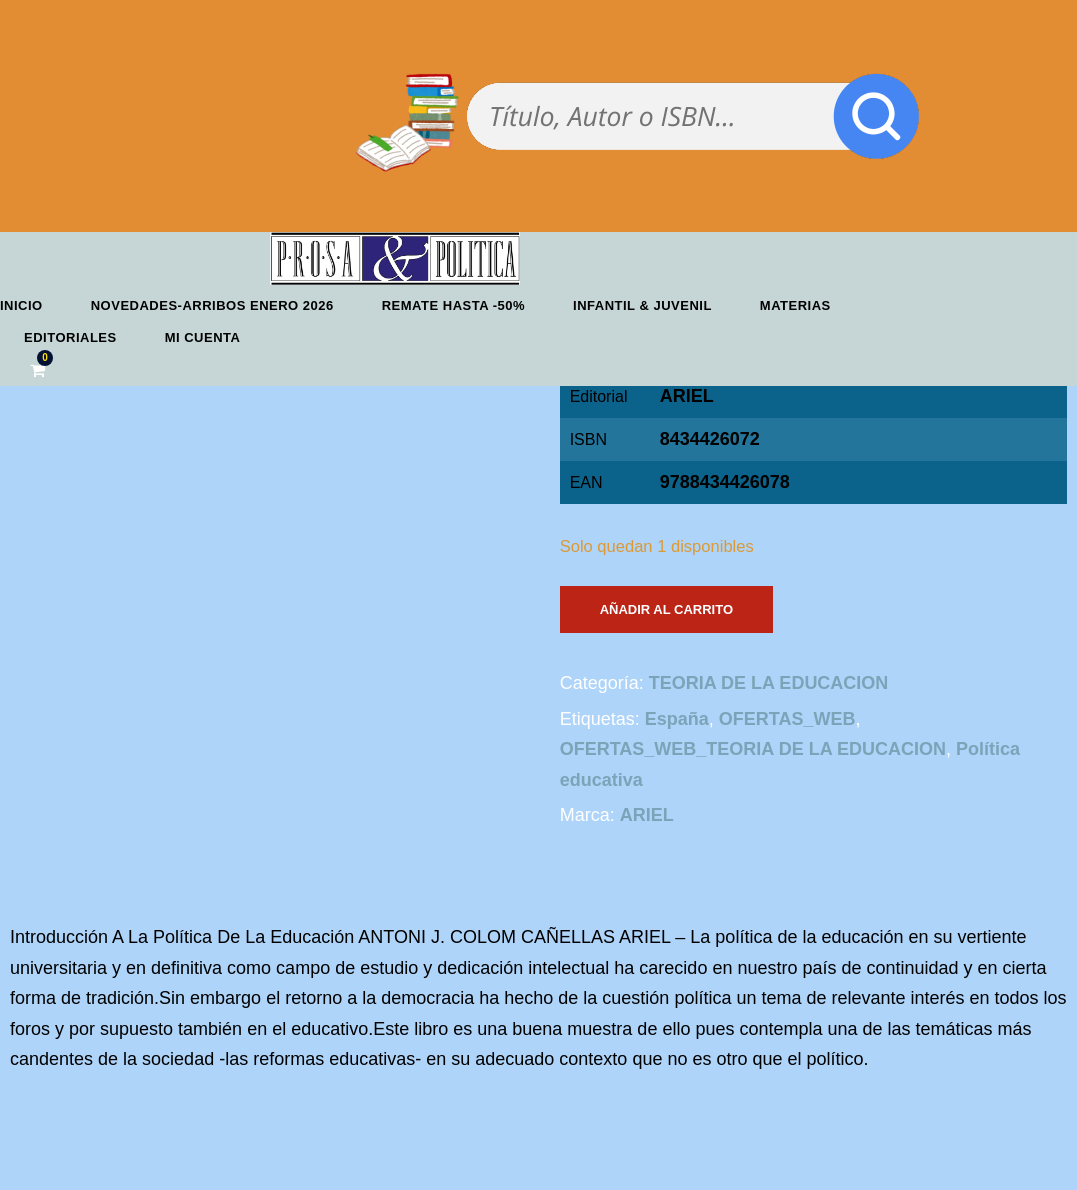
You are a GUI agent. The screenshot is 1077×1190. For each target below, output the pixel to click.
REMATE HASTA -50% (453, 305)
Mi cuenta (203, 337)
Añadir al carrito (666, 609)
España (677, 719)
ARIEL (687, 396)
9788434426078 (725, 482)
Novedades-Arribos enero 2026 (212, 305)
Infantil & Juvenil (642, 305)
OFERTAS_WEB (787, 719)
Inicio (21, 305)
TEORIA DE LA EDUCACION (769, 683)
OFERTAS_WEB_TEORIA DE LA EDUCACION (753, 749)
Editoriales (70, 337)
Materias (795, 305)
